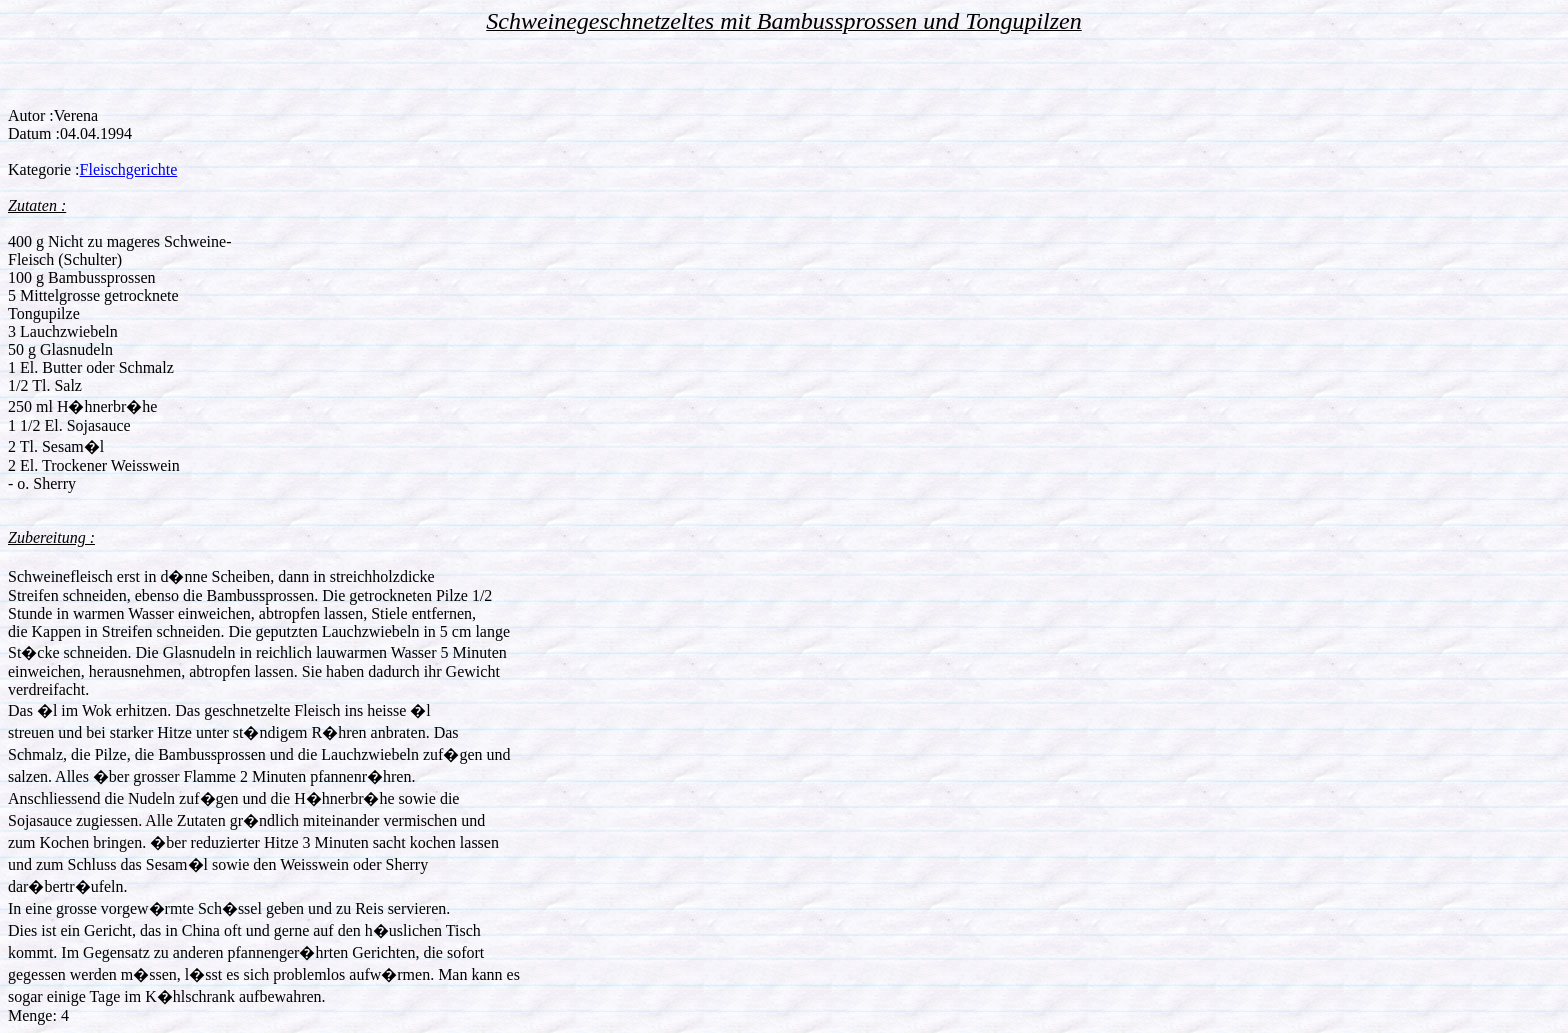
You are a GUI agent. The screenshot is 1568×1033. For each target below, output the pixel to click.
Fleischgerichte (129, 169)
